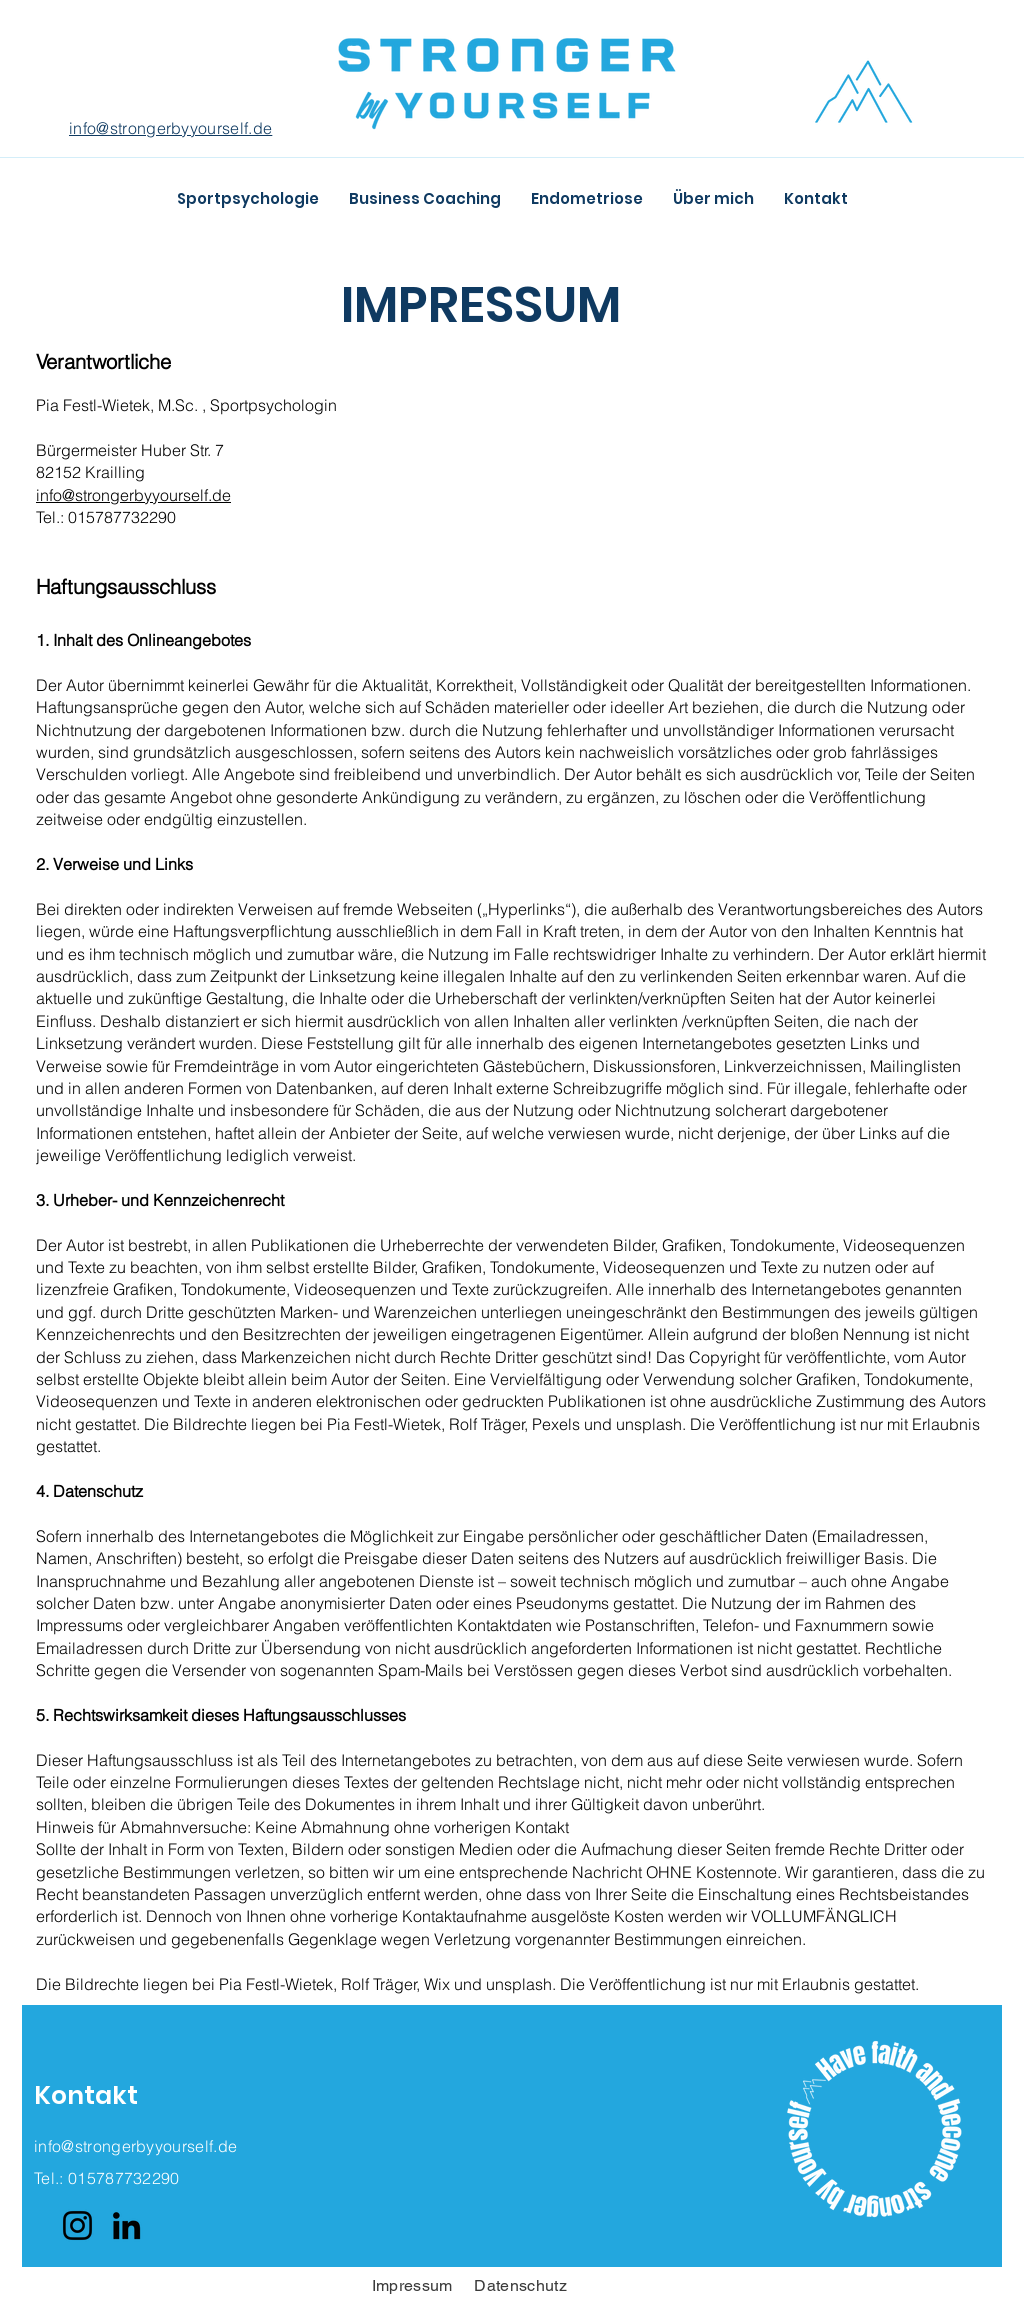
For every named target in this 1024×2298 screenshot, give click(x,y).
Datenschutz (522, 2285)
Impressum (412, 2285)
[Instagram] (77, 2225)
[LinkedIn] (126, 2225)
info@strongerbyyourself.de (170, 128)
